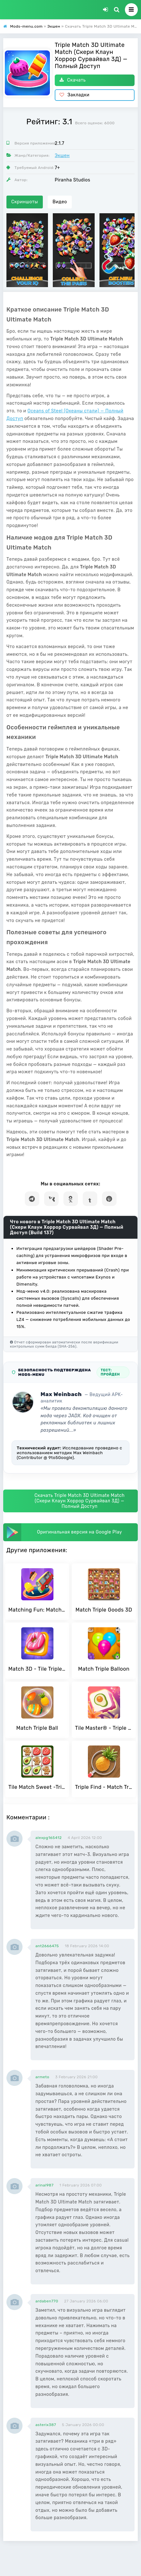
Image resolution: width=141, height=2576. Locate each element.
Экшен (62, 155)
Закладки (74, 95)
